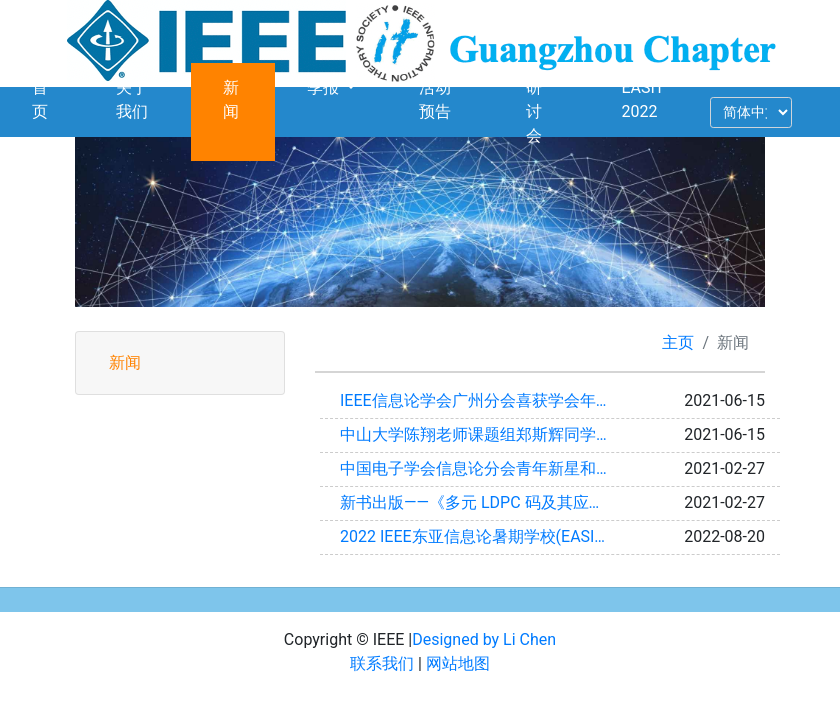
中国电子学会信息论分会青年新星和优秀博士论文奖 (484, 468)
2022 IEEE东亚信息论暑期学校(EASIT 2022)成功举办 (484, 536)
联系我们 (382, 663)
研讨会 (534, 111)
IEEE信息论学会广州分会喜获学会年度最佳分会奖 (484, 400)
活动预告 (435, 99)
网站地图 (458, 663)
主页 (678, 342)
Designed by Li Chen (484, 639)
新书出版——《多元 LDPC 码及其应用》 (480, 502)
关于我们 (132, 99)
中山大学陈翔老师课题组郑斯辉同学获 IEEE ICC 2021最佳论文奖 (484, 434)
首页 (40, 99)
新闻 (231, 99)
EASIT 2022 (642, 99)
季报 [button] (325, 87)
